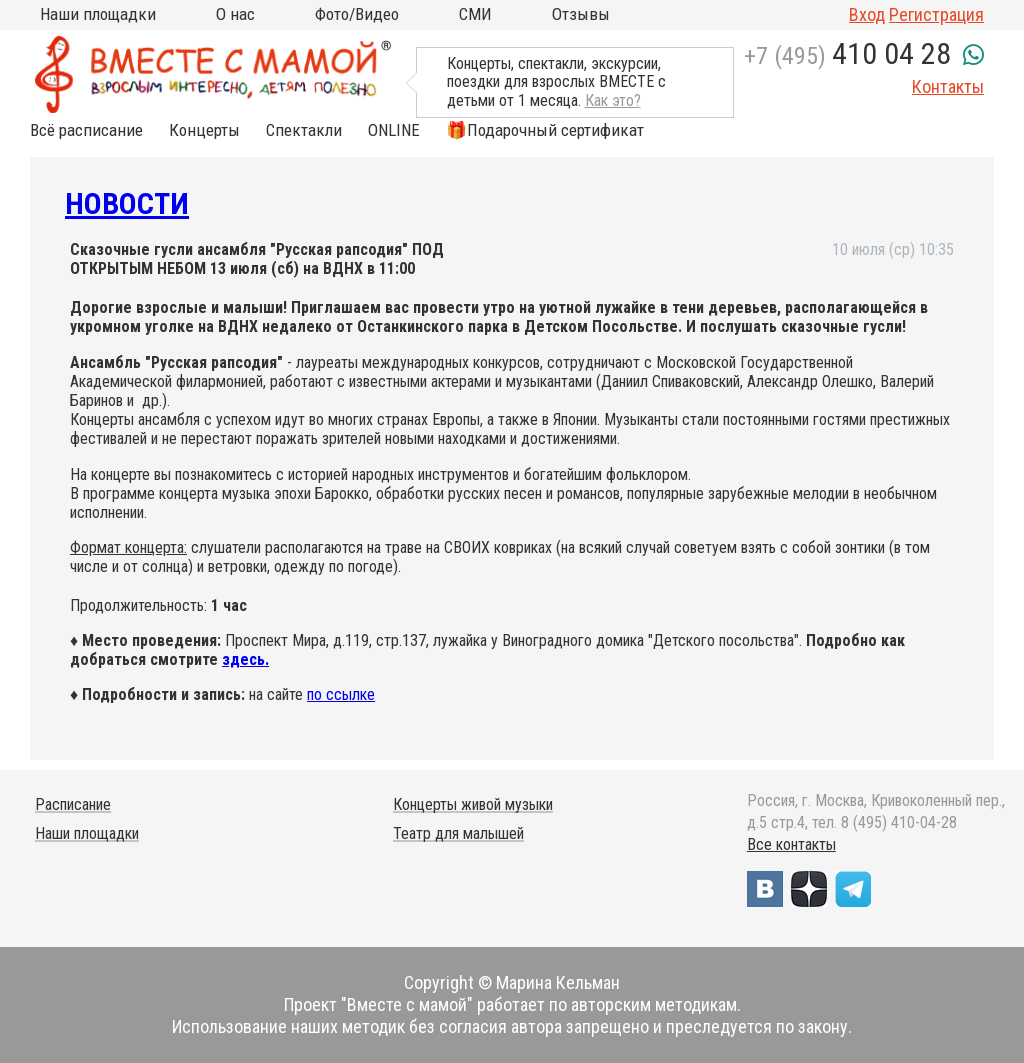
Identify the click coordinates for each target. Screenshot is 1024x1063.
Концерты (204, 130)
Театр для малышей (458, 833)
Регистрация (936, 14)
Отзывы (581, 14)
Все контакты (791, 844)
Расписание (73, 804)
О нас (235, 14)
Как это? (613, 100)
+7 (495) (847, 56)
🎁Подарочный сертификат (545, 130)
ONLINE (394, 130)
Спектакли (304, 130)
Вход (867, 14)
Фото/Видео (357, 14)
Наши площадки (98, 14)
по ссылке (341, 694)
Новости (127, 203)
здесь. (245, 659)
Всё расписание (86, 130)
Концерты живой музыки (473, 804)
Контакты (948, 86)
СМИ (475, 14)
